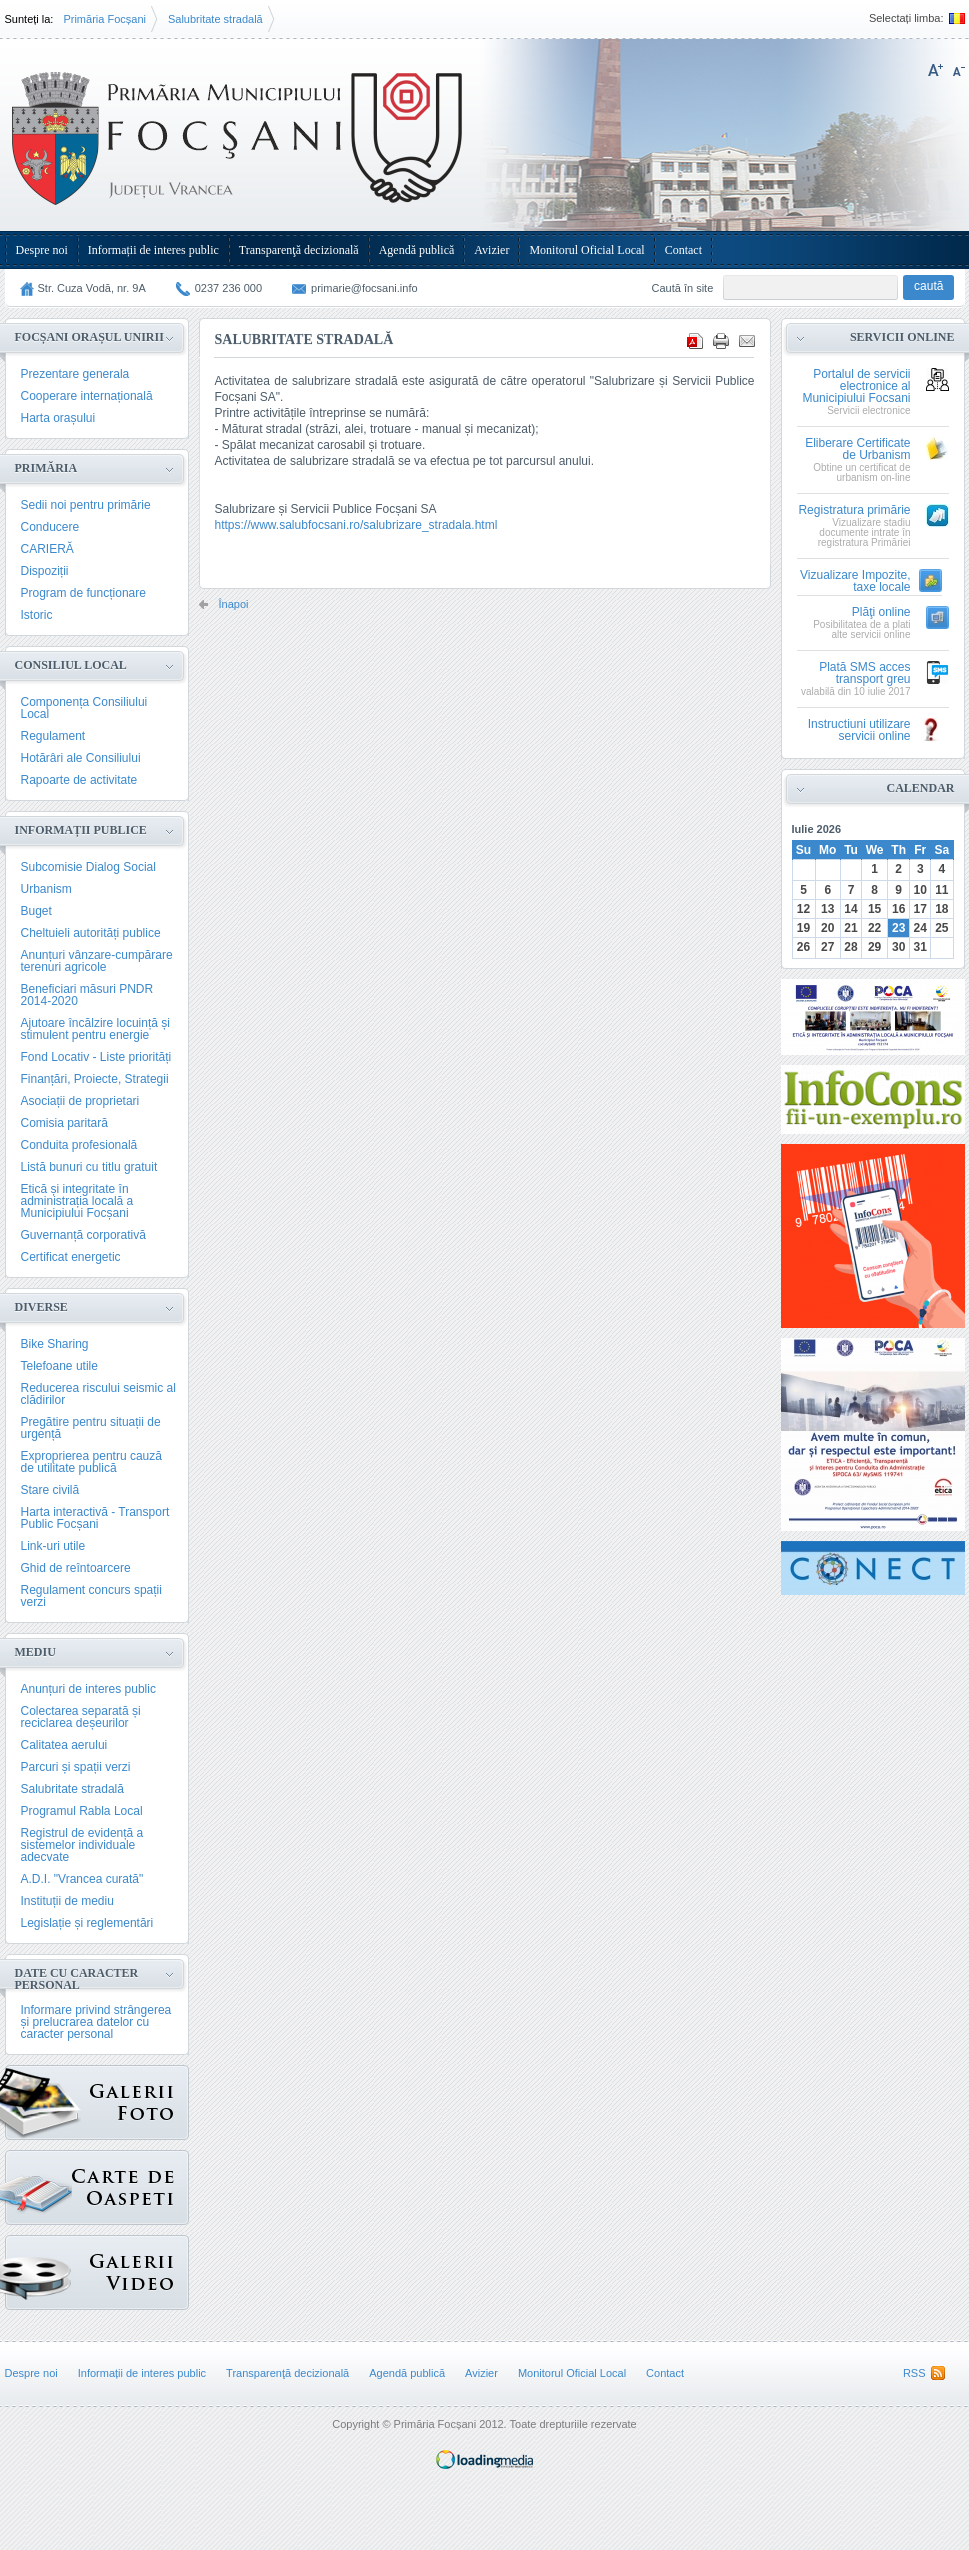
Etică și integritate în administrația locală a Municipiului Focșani (77, 1201)
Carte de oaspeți (38, 2182)
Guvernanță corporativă (83, 1235)
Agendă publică (417, 250)
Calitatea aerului (64, 1745)
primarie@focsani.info (364, 288)
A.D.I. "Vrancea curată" (82, 1879)
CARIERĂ (47, 549)
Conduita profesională (79, 1145)
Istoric (37, 615)
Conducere (50, 527)
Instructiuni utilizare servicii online (859, 730)
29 (874, 947)
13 (827, 909)
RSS (914, 2373)
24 (920, 928)
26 (803, 947)
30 (898, 947)
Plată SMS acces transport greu (864, 673)
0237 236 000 (228, 288)
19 (803, 928)
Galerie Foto (43, 2102)
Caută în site (683, 288)
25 (941, 928)
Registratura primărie (854, 510)
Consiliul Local (71, 665)
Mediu (35, 1652)
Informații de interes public (153, 250)
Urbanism (46, 889)
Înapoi (234, 604)
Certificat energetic (71, 1257)
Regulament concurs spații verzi (91, 1596)
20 (827, 928)
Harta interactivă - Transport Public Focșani (95, 1518)
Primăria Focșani (104, 19)
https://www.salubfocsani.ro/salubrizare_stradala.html (356, 525)
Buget (36, 911)
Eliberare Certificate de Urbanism (857, 449)
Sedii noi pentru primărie (86, 505)
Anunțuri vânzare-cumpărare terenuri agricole (97, 961)
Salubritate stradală (215, 19)
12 (803, 909)
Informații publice (81, 830)
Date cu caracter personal (77, 1979)
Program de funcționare (83, 593)
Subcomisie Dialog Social (88, 867)
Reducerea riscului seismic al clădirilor (98, 1394)
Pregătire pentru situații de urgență (91, 1428)
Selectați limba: (906, 18)
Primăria (46, 468)
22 (874, 928)
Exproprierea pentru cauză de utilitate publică (91, 1462)
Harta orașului (58, 418)
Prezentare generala (75, 374)
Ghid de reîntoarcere (76, 1568)
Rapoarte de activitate (79, 780)
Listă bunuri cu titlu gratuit (89, 1167)
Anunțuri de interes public (88, 1689)
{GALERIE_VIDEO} (38, 2267)
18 (941, 909)
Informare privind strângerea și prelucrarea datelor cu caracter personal (96, 2022)
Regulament (53, 736)
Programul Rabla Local (82, 1811)
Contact (683, 250)
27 (827, 947)
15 (874, 909)
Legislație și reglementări (87, 1923)
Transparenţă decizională (299, 250)
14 (850, 909)
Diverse (41, 1307)
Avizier (491, 250)
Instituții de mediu (67, 1901)
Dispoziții (45, 571)
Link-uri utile (53, 1546)
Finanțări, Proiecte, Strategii (95, 1079)
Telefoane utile (59, 1366)
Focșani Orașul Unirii (89, 337)
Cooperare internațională (87, 396)
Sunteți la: (29, 19)
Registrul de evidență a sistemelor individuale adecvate (82, 1845)
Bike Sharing (55, 1344)
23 (898, 928)
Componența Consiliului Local (84, 708)
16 (898, 909)
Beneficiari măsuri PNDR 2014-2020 (87, 995)
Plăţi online (881, 612)
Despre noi (42, 250)
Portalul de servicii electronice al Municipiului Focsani (856, 386)
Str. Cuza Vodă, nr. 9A (92, 288)
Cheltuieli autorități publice (91, 933)
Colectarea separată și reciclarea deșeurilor (81, 1717)
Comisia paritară (64, 1123)
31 (920, 947)
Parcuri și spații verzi (76, 1767)
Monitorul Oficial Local (586, 250)
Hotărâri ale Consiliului (81, 758)
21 (850, 928)
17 (920, 909)
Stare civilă (50, 1490)
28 (850, 947)
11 (941, 890)
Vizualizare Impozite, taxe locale (855, 581)
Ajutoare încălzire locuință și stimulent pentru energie (95, 1029)
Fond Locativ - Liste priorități (96, 1057)
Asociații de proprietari (80, 1101)
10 (920, 890)
